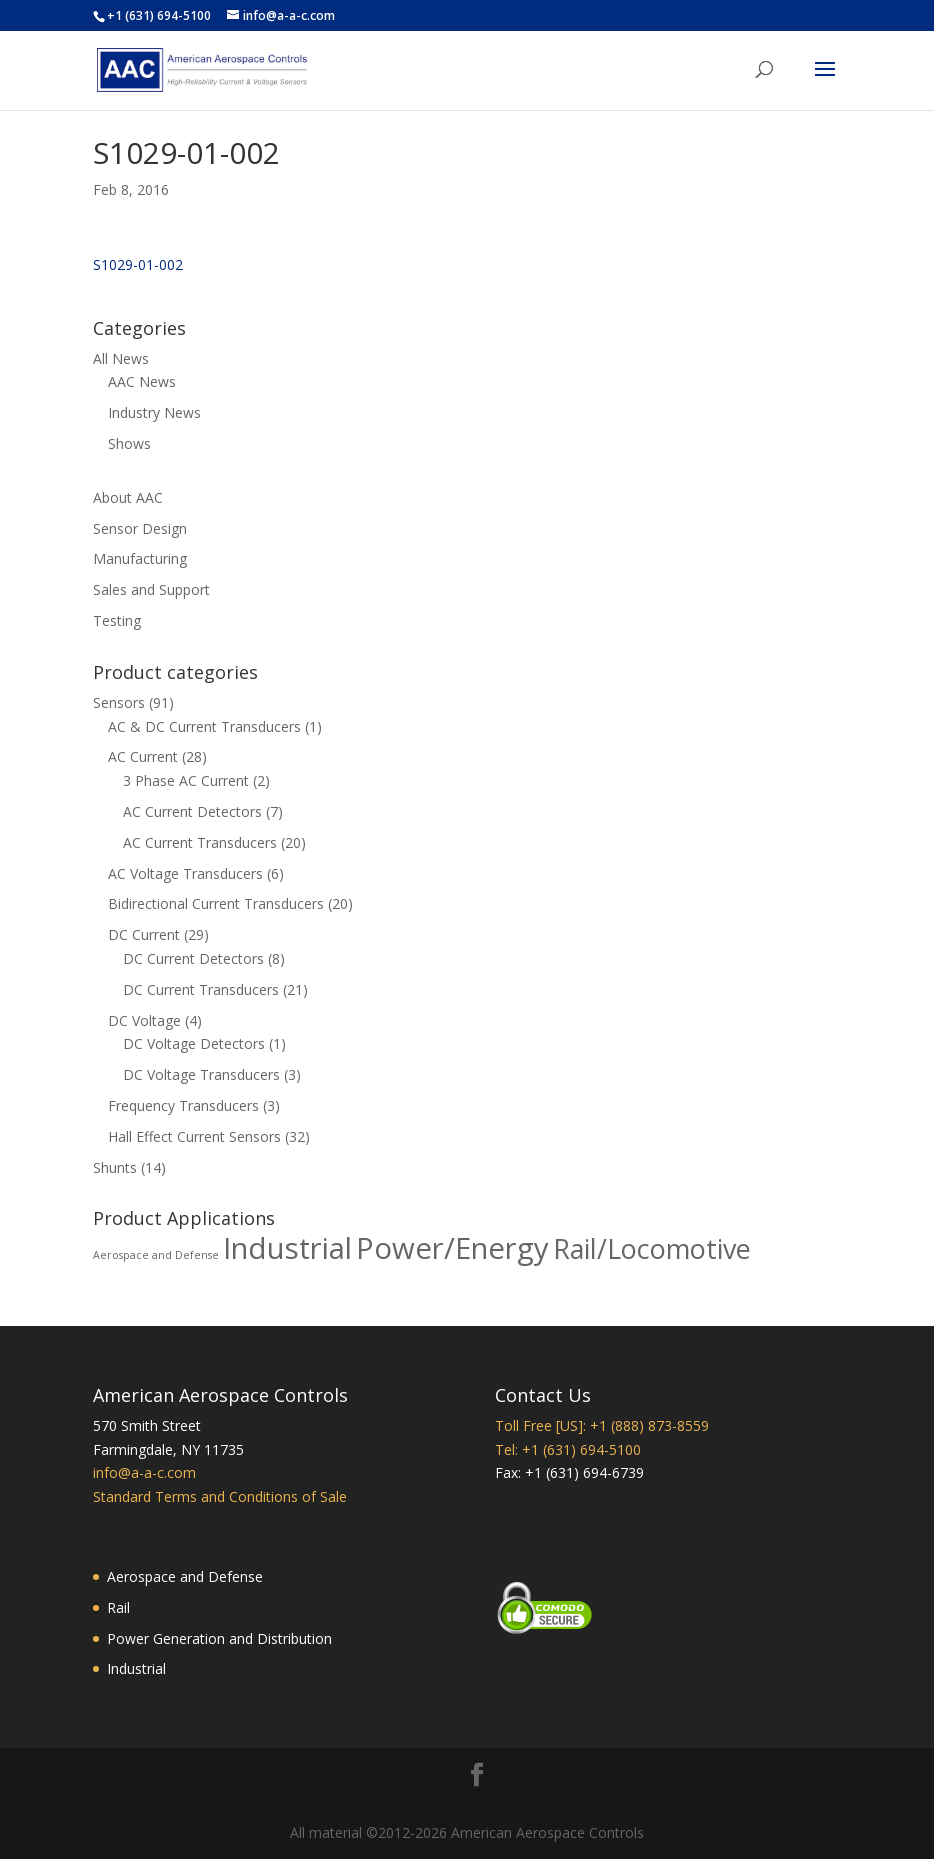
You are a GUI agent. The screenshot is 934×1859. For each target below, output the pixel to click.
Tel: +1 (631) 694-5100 (568, 1449)
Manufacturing (140, 558)
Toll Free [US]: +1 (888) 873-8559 (602, 1425)
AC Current (143, 756)
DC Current (144, 934)
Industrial (136, 1668)
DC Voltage (144, 1020)
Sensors (119, 702)
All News (121, 358)
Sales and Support (151, 589)
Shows (129, 443)
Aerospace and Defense (185, 1576)
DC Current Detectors (193, 958)
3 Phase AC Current (186, 780)
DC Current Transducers (201, 989)
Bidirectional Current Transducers (216, 903)
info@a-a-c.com (144, 1472)
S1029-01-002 (138, 264)
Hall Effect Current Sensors (194, 1136)
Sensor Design (140, 528)
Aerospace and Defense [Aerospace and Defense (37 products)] (156, 1255)
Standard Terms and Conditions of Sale (220, 1496)
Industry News (154, 412)
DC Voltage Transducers (201, 1074)
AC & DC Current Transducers (204, 726)
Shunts (115, 1167)
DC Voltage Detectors (194, 1043)
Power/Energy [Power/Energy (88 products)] (452, 1248)
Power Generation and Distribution (219, 1638)
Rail (118, 1607)
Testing (117, 620)
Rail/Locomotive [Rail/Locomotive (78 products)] (652, 1248)
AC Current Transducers (200, 842)
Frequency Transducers (183, 1105)
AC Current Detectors (192, 811)
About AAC (128, 497)
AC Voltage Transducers (185, 873)
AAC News (142, 381)
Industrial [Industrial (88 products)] (287, 1248)
